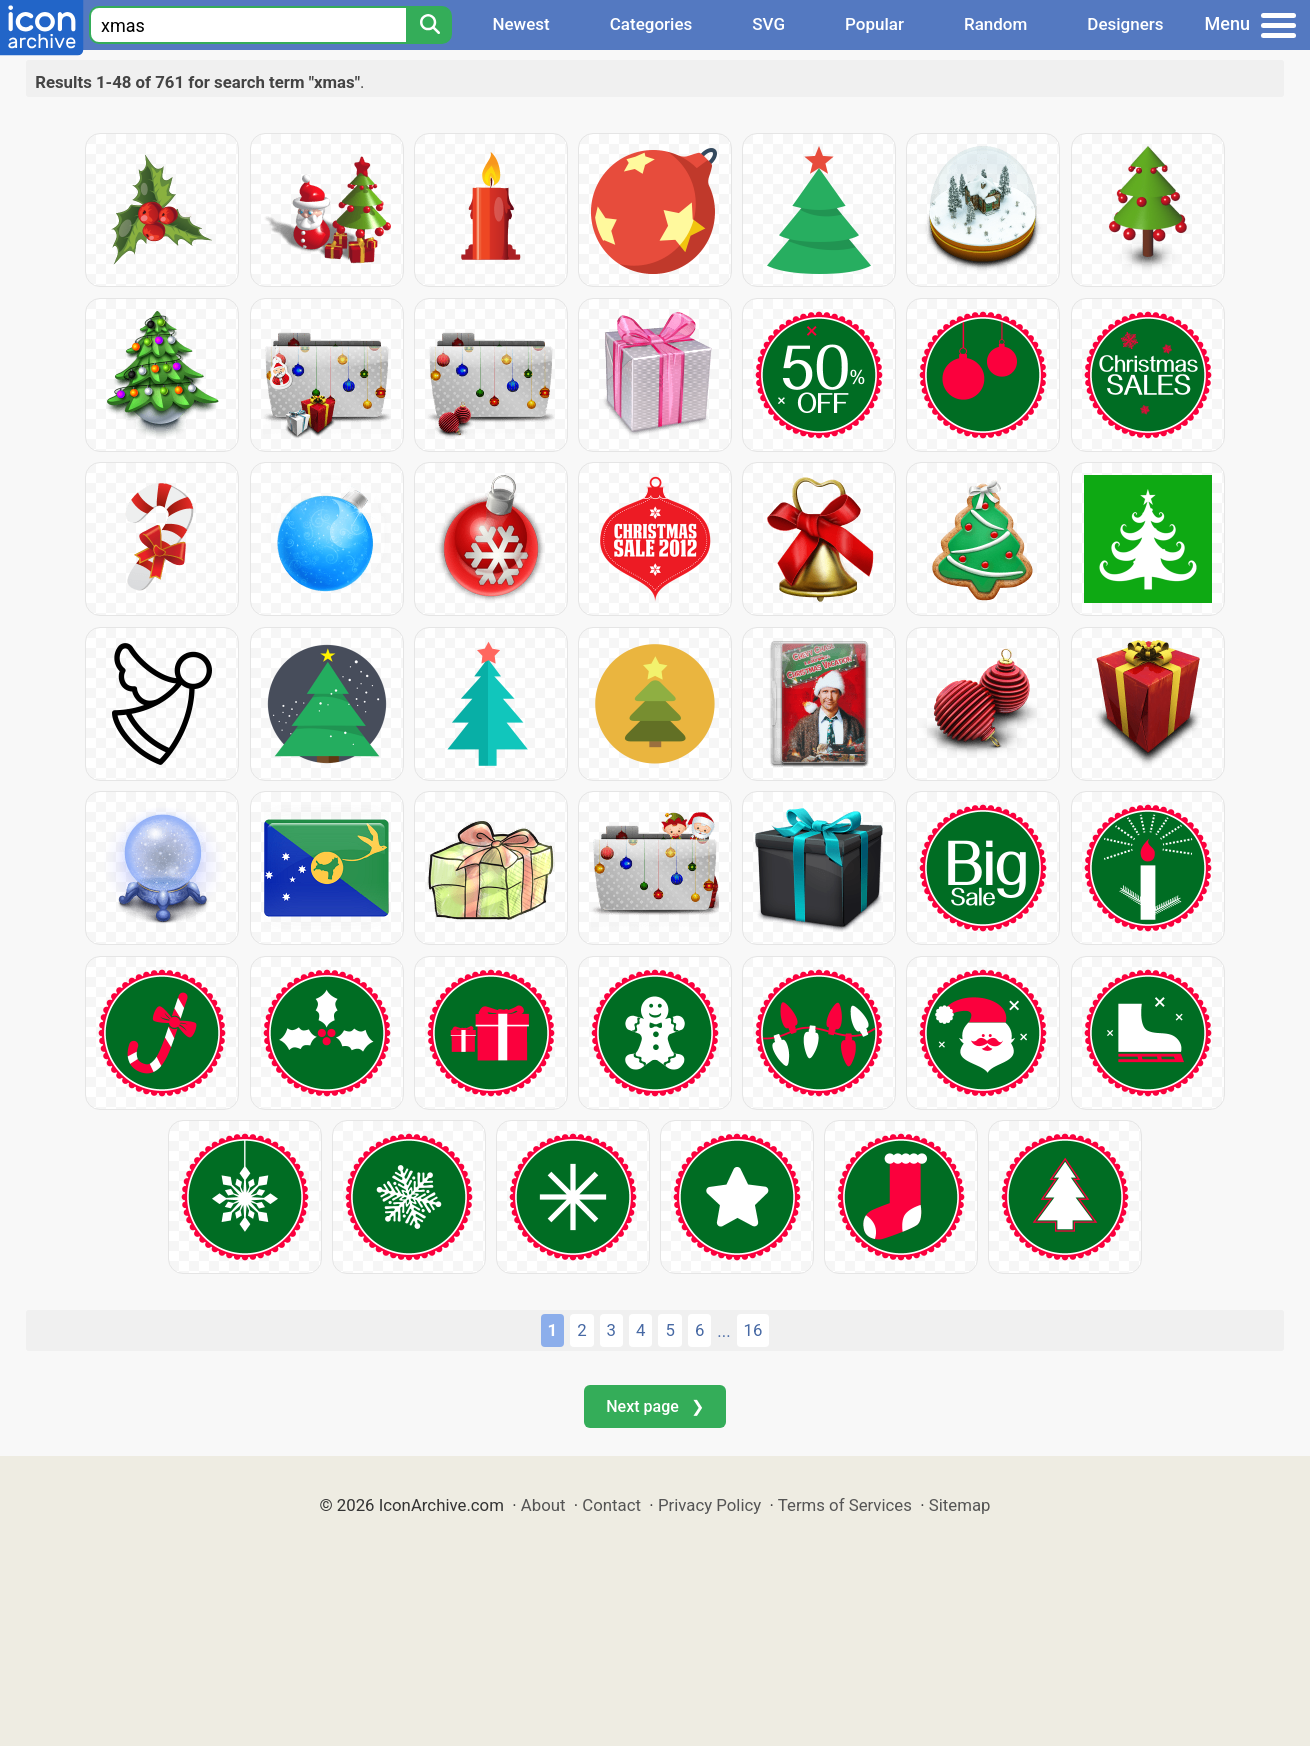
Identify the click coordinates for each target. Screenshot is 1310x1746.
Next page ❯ (654, 1406)
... (723, 1331)
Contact (611, 1505)
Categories (651, 24)
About (543, 1505)
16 (753, 1330)
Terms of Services (845, 1505)
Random (995, 24)
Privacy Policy (709, 1505)
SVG (768, 24)
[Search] (429, 25)
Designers (1125, 24)
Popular (874, 24)
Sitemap (960, 1505)
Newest (520, 24)
